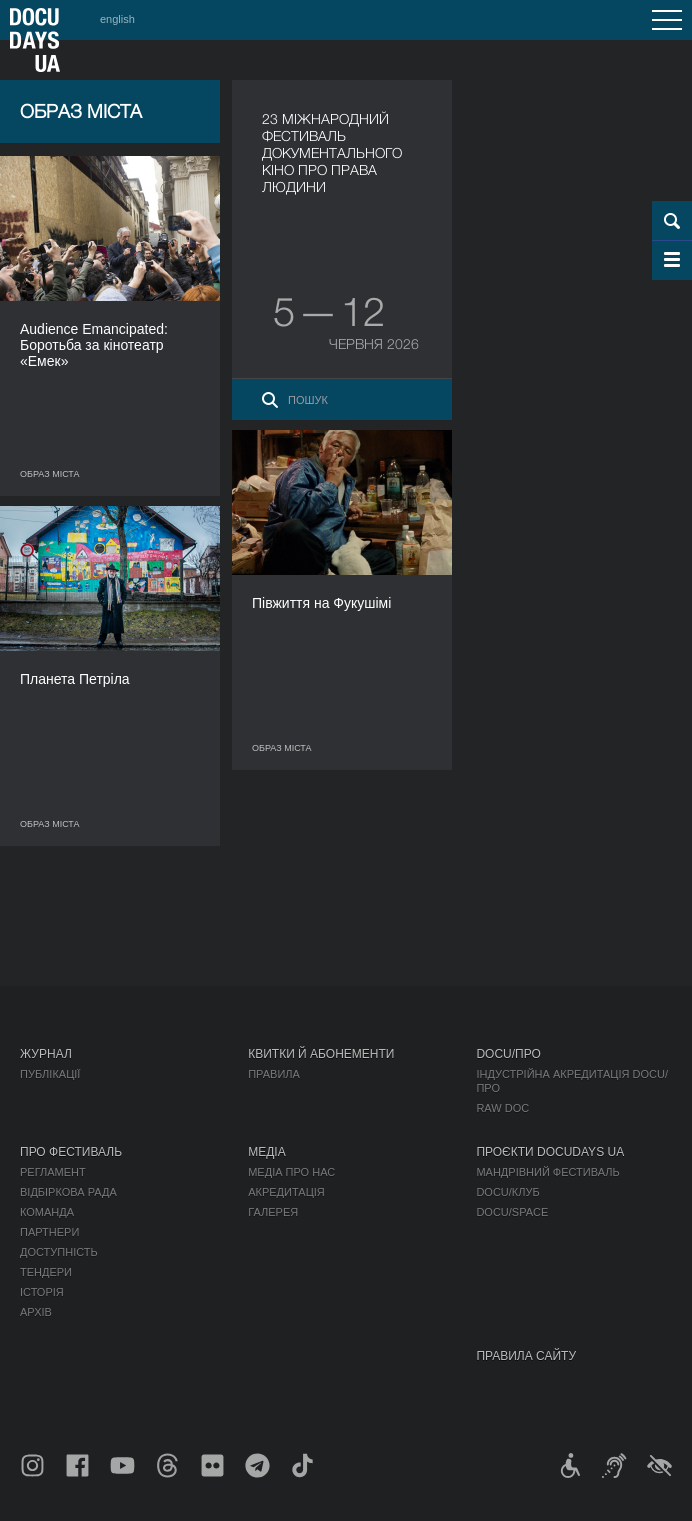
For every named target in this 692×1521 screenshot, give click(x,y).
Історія (42, 1292)
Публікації (50, 1074)
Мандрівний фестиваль (547, 1172)
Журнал (46, 1054)
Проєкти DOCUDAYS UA (550, 1152)
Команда (47, 1212)
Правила (274, 1074)
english (117, 19)
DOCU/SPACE (512, 1212)
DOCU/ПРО (508, 1054)
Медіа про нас (291, 1172)
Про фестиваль (71, 1152)
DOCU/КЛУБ (507, 1192)
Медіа (266, 1152)
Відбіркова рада (68, 1192)
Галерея (273, 1212)
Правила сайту (526, 1356)
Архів (36, 1312)
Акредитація (286, 1192)
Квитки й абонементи (321, 1054)
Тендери (46, 1272)
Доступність (59, 1252)
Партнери (49, 1232)
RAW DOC (502, 1108)
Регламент (53, 1172)
